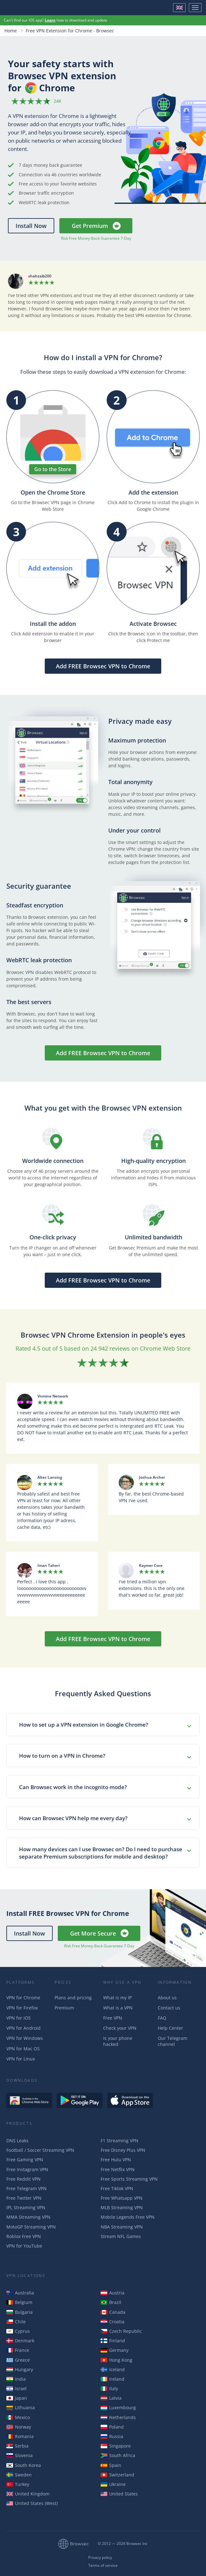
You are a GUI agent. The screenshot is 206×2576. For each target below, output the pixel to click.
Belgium (19, 2302)
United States (119, 2494)
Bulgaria (19, 2312)
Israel (16, 2388)
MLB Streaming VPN (122, 2207)
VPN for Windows (24, 2038)
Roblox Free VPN (23, 2236)
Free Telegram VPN (26, 2188)
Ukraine (113, 2484)
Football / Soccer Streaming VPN (40, 2150)
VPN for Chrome (23, 1998)
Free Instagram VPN (27, 2169)
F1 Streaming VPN (119, 2141)
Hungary (19, 2369)
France (17, 2350)
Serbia (17, 2446)
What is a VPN (118, 2008)
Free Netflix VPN (118, 2169)
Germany (115, 2350)
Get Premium (90, 226)
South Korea (23, 2465)
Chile (16, 2322)
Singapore (116, 2446)
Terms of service (103, 2565)
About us (167, 1998)
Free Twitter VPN (24, 2198)
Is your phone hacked (117, 2041)
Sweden (19, 2475)
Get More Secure (93, 1933)
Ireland (112, 2379)
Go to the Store (52, 469)
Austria (112, 2293)
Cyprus (18, 2331)
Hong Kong (116, 2360)
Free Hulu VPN (116, 2160)
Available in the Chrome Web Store (29, 2100)
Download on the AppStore (130, 2100)
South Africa (118, 2455)
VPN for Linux (20, 2059)
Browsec (26, 7)
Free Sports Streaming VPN (129, 2179)
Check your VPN (119, 2028)
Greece (18, 2360)
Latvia (111, 2398)
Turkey (17, 2484)
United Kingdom (28, 2494)
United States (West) (32, 2503)
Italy (109, 2388)
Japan (16, 2398)
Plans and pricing (73, 1998)
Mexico (18, 2417)
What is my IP (117, 1998)
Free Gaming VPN (24, 2160)
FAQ (162, 2018)
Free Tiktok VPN (117, 2188)
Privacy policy (100, 2557)
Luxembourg (118, 2407)
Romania (20, 2436)
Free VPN (112, 2018)
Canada (113, 2312)
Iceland (113, 2369)
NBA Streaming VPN (122, 2227)
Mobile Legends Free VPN (128, 2217)
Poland (112, 2427)
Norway (18, 2427)
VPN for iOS (18, 2018)
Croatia (112, 2322)
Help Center (170, 2028)
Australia (20, 2293)
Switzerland (117, 2475)
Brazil (111, 2302)
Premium (64, 2008)
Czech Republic (121, 2331)
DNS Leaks (17, 2141)
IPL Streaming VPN (25, 2207)
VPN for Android (23, 2028)
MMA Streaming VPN (28, 2217)
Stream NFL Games (121, 2236)
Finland (113, 2341)
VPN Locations (25, 2275)
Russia (112, 2436)
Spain (111, 2465)
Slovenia (19, 2455)
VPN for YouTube (24, 2246)
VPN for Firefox (22, 2008)
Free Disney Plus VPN (123, 2150)
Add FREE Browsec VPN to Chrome (103, 666)
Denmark (20, 2341)
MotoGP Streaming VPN (31, 2227)
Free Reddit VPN (23, 2179)
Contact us (169, 2008)
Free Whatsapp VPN (122, 2198)
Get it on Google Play (80, 2100)
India (16, 2379)
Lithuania (20, 2407)
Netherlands (118, 2417)
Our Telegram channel (172, 2041)
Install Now (31, 226)
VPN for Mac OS (23, 2049)
